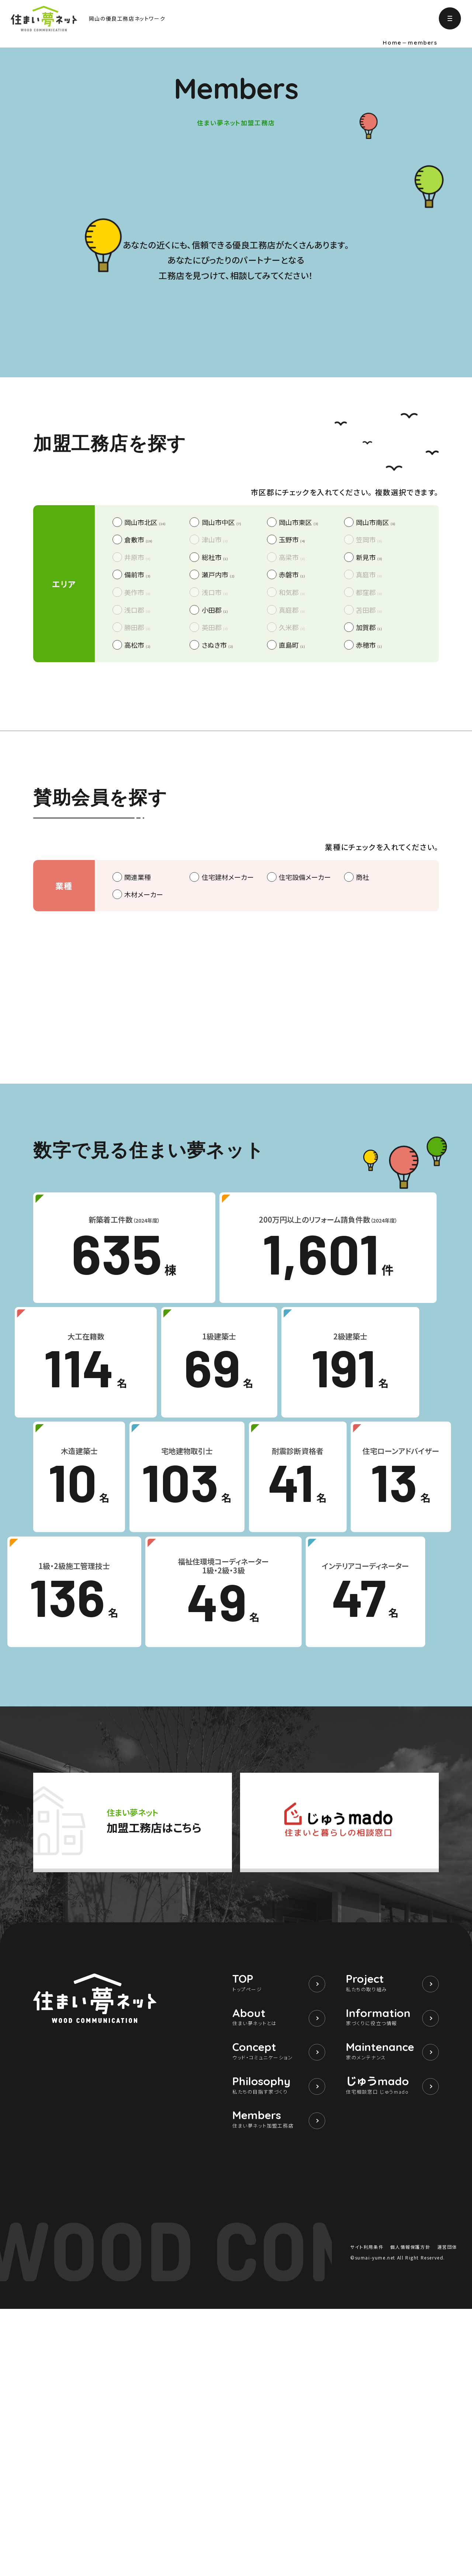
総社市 (215, 800)
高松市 (137, 888)
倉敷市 (138, 782)
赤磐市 (292, 817)
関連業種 (137, 1120)
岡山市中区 (221, 765)
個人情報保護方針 (410, 2514)
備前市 (137, 817)
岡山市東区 (298, 765)
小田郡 (215, 852)
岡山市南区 (375, 765)
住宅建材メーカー (228, 1120)
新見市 (369, 800)
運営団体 (447, 2514)
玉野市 (292, 782)
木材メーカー (143, 1137)
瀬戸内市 (218, 817)
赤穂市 (369, 888)
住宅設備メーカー (305, 1120)
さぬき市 (217, 888)
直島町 (292, 888)
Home (392, 42)
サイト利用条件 (367, 2514)
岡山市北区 (145, 765)
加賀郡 (369, 870)
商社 (362, 1120)
